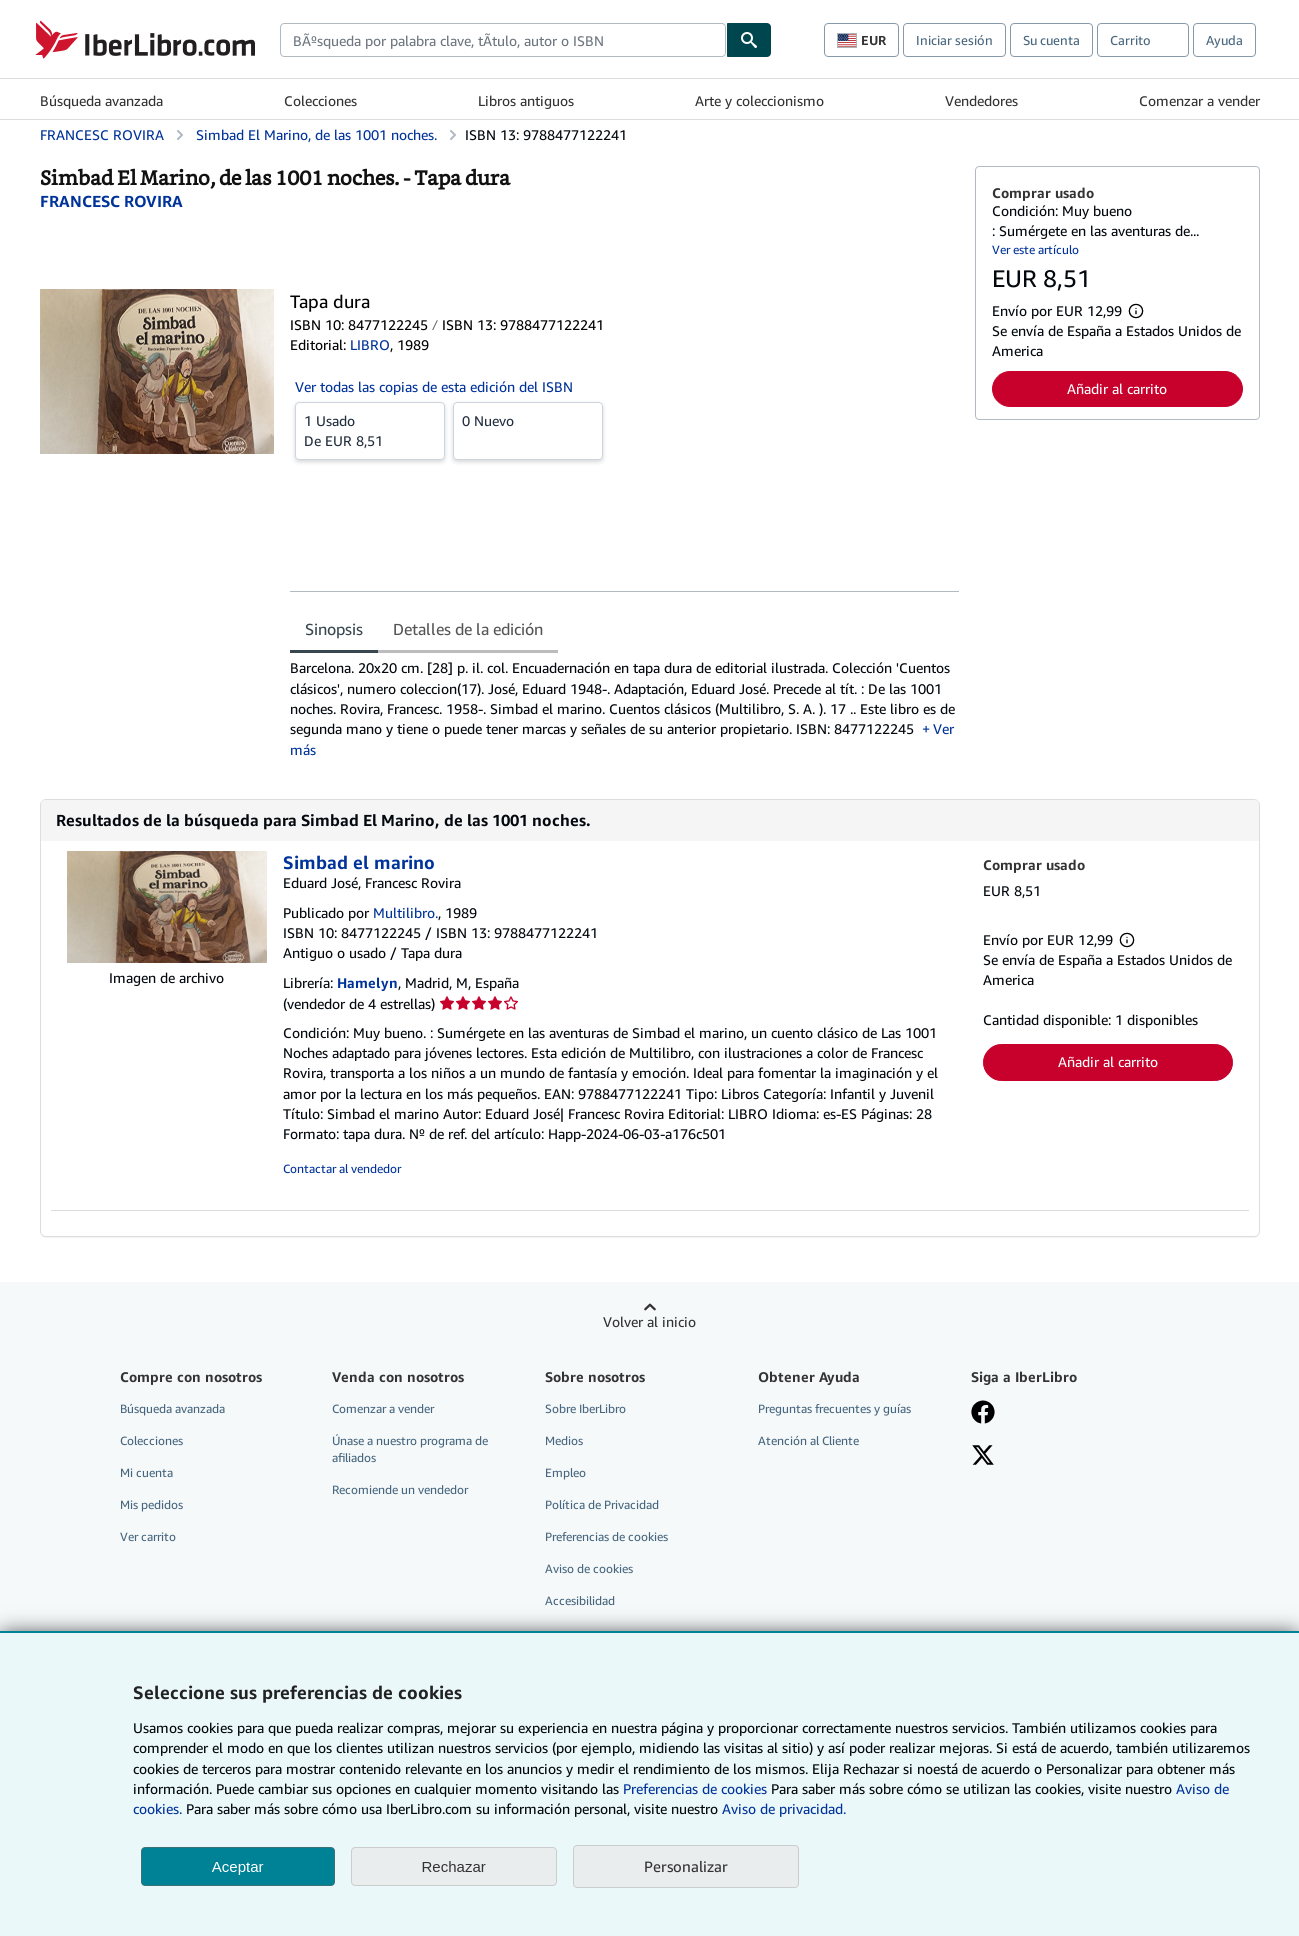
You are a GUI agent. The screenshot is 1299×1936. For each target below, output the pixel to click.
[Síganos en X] (983, 1457)
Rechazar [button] (454, 1866)
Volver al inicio (649, 1321)
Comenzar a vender (1199, 100)
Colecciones (320, 100)
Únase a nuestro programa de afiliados (410, 1449)
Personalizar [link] (686, 1866)
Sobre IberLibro (585, 1408)
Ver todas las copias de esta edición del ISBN (434, 386)
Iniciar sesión (954, 40)
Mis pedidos (151, 1504)
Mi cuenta (146, 1472)
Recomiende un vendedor (400, 1489)
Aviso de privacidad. (784, 1808)
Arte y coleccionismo (759, 100)
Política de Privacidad (602, 1504)
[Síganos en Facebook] (983, 1414)
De (370, 430)
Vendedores (981, 100)
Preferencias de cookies (695, 1788)
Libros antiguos (526, 100)
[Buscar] (749, 40)
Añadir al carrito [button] (1117, 388)
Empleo (565, 1472)
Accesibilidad (580, 1600)
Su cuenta (1051, 40)
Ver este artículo (1035, 249)
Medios (564, 1440)
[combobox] (503, 40)
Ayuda (1224, 40)
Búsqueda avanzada (101, 100)
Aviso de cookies (589, 1568)
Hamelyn (367, 982)
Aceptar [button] (238, 1866)
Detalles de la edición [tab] (468, 629)
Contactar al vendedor (342, 1168)
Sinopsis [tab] (334, 629)
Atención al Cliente (808, 1440)
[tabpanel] (624, 708)
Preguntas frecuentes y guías (834, 1408)
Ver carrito (148, 1536)
